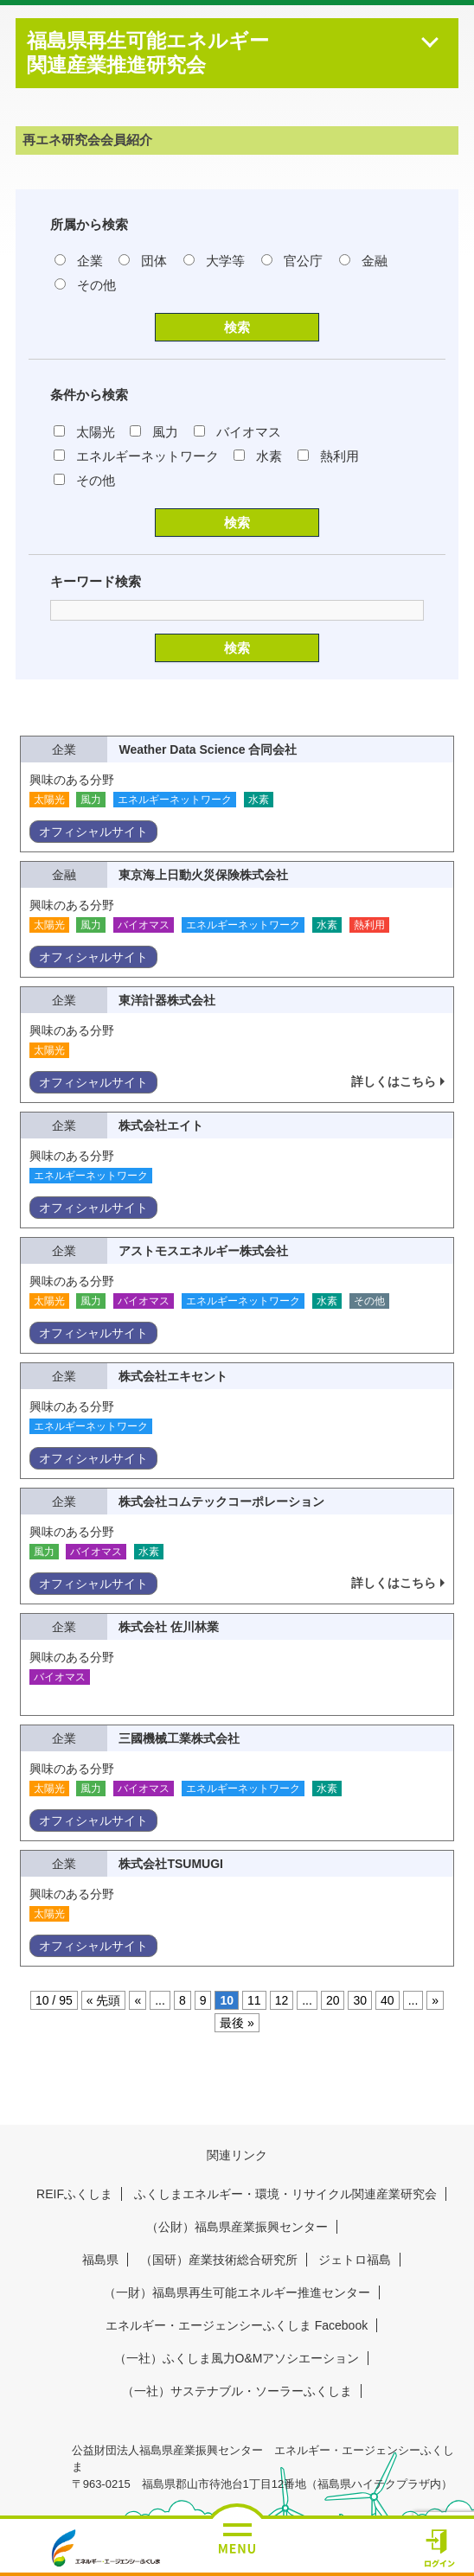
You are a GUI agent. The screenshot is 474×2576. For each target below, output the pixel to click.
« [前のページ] (137, 2000)
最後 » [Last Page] (237, 2023)
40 (387, 2000)
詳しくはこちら (393, 1081)
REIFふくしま (74, 2194)
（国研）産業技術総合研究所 (219, 2260)
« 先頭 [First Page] (103, 2000)
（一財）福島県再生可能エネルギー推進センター (237, 2292)
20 (333, 2000)
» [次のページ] (435, 2000)
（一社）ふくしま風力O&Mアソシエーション (237, 2358)
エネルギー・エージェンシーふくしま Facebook (237, 2325)
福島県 (100, 2260)
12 (282, 2000)
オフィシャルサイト (93, 831)
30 (360, 2000)
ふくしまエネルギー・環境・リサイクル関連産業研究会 (285, 2194)
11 (254, 2000)
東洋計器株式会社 (166, 1000)
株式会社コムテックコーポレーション (221, 1501)
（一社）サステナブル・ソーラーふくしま (237, 2391)
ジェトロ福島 (354, 2260)
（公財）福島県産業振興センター (237, 2227)
